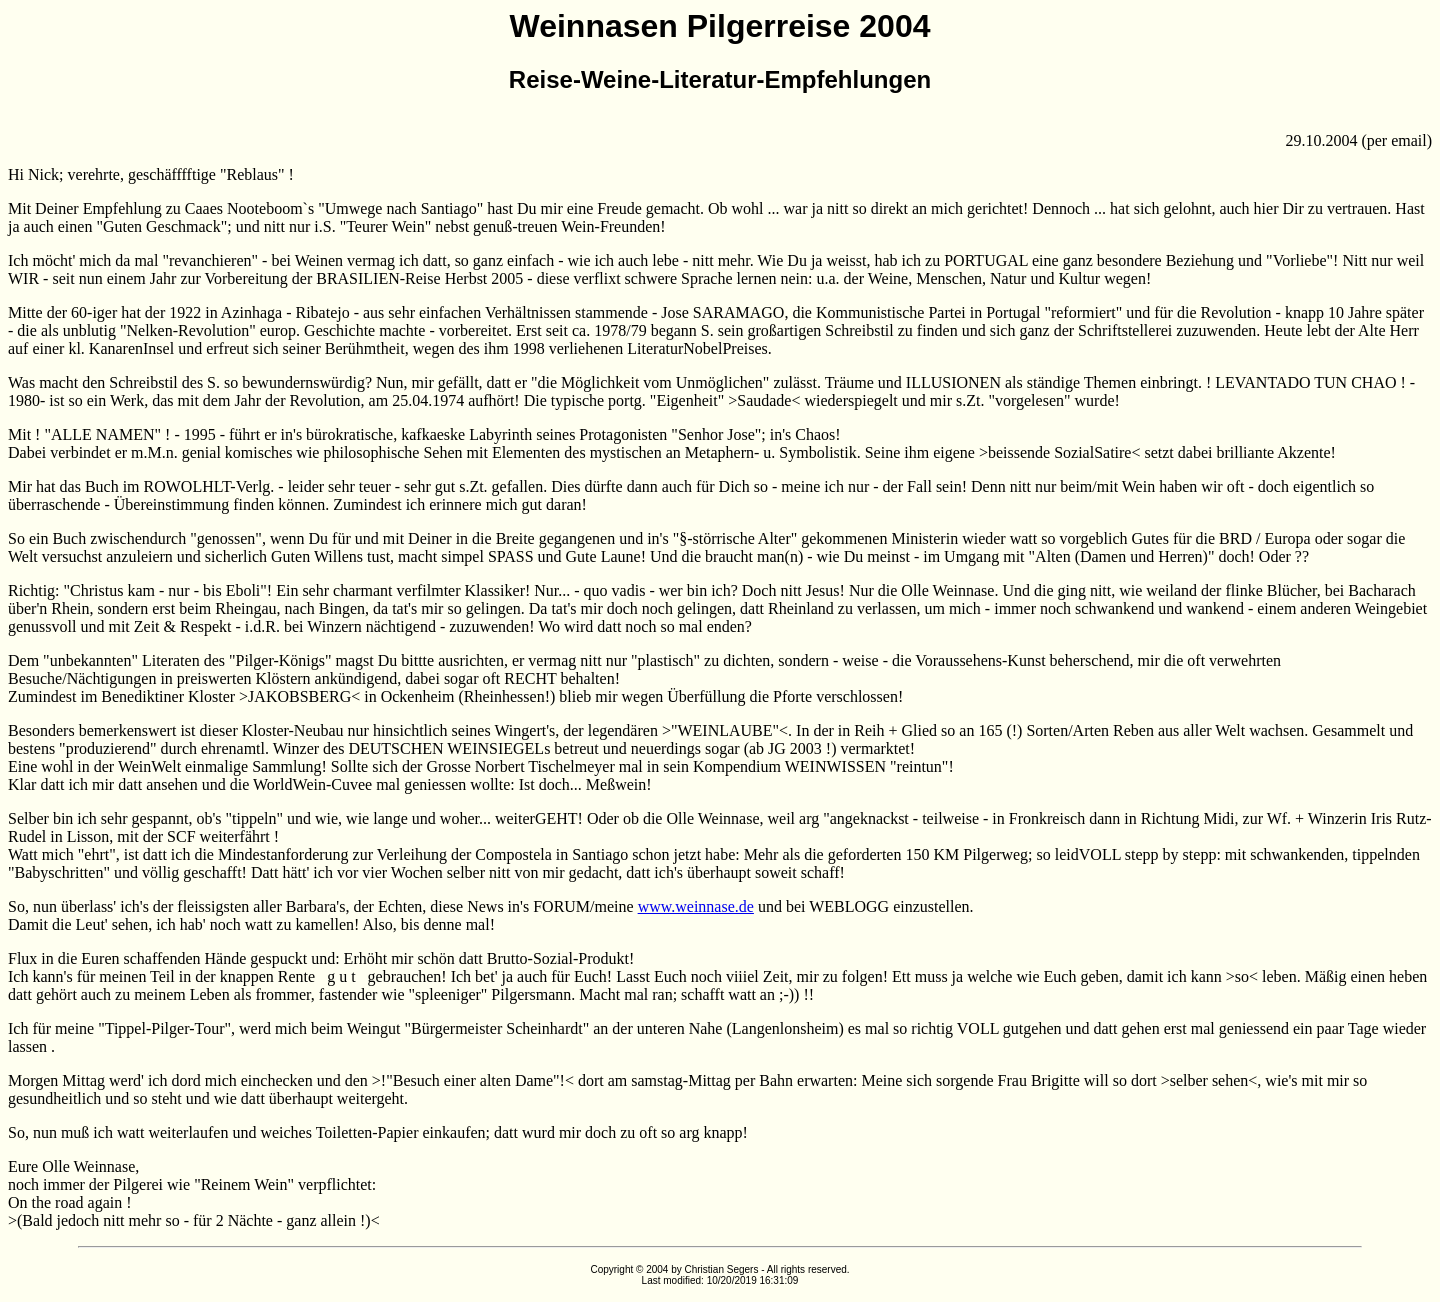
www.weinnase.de (696, 906)
